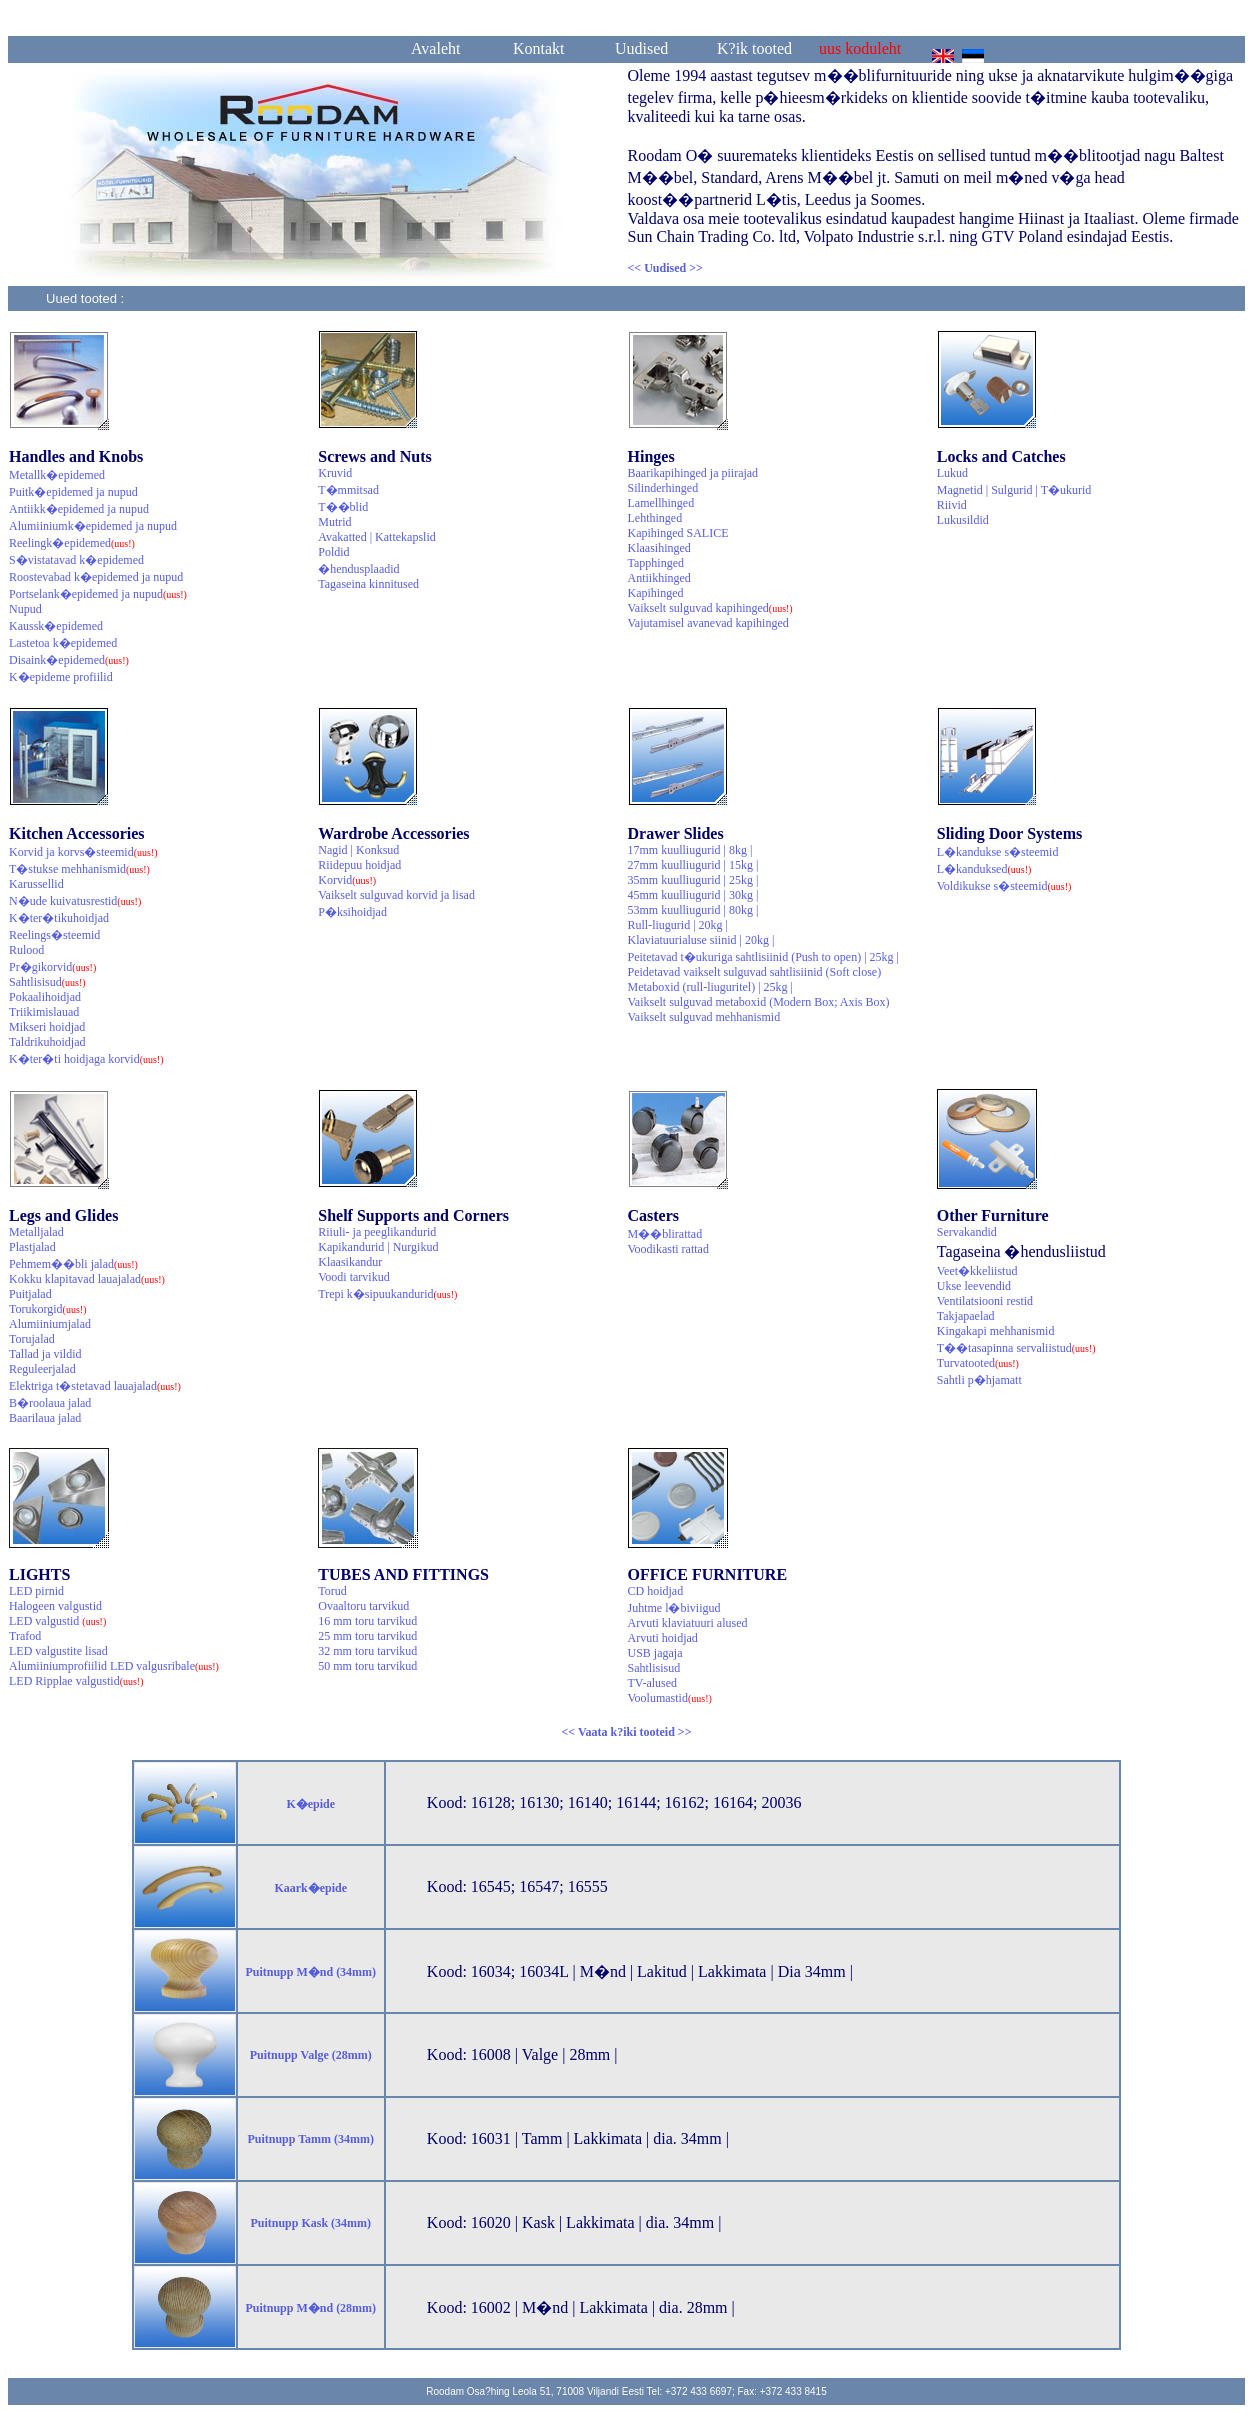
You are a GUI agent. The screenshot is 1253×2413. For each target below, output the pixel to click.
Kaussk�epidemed (56, 626)
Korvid (347, 880)
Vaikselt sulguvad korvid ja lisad (396, 895)
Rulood (26, 950)
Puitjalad (30, 1294)
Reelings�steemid (54, 935)
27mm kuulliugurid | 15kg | (693, 865)
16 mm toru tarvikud (367, 1621)
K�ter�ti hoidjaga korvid (86, 1059)
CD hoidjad (656, 1591)
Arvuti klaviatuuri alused (688, 1623)
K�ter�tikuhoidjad (59, 918)
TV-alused (653, 1683)
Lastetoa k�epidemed (63, 643)
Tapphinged (656, 563)
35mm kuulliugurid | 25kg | (693, 880)
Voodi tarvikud (353, 1277)
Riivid (952, 505)
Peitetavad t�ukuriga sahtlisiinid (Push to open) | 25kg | (763, 957)
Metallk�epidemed (57, 475)
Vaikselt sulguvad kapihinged (710, 608)
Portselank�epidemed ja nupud (98, 594)
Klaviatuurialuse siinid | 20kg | (701, 940)
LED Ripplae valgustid (76, 1681)
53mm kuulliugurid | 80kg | (693, 910)
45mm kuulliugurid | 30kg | (693, 895)
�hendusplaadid (358, 569)
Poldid (333, 552)
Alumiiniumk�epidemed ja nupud (93, 526)
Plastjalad (32, 1247)
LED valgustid (57, 1621)
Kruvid (335, 473)
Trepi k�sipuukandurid (387, 1294)
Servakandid (967, 1232)
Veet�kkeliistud (977, 1271)
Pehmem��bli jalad (73, 1264)
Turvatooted (978, 1363)
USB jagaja (655, 1653)
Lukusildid (963, 520)
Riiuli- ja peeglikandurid (377, 1232)
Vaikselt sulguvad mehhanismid (704, 1017)
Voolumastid (670, 1698)
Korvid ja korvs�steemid (83, 852)
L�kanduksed (984, 869)
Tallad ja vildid (45, 1354)
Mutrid (334, 522)
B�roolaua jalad (50, 1403)
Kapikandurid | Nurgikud (378, 1247)
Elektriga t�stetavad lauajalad (95, 1386)
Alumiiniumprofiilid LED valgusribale (114, 1666)
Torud (332, 1591)
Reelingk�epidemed (72, 543)
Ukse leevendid (974, 1286)
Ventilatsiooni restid (985, 1301)
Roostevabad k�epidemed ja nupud (96, 577)
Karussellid (36, 884)
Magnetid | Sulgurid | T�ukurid (1014, 490)
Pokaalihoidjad (45, 997)
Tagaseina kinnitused (368, 584)
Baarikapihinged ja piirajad (693, 473)
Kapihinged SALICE (678, 533)
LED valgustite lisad (58, 1651)
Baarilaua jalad (45, 1418)
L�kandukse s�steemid (998, 852)
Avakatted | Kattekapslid (376, 537)
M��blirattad (665, 1234)
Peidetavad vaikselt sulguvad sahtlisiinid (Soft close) (755, 972)
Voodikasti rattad (668, 1249)
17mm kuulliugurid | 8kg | (690, 850)
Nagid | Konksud (358, 850)
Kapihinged (656, 593)
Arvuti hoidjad (663, 1638)
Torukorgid (48, 1309)
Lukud (952, 473)
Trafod (25, 1636)
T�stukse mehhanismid (79, 869)
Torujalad (32, 1339)
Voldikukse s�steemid (1004, 886)
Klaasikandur (350, 1262)
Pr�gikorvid (52, 967)
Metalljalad (36, 1232)
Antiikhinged (659, 578)
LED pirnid (36, 1591)
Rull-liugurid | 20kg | (678, 925)
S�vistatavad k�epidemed (76, 560)
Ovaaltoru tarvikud (363, 1606)
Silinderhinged (663, 488)
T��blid (343, 507)
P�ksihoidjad (352, 912)
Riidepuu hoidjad (359, 865)
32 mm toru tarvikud (367, 1651)
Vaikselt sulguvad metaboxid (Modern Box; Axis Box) (759, 1002)
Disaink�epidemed (69, 660)
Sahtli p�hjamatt (979, 1380)
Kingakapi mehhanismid (996, 1331)
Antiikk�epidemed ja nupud (79, 509)
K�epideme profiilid (61, 677)
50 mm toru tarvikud (367, 1666)
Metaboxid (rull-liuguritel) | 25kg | (710, 987)
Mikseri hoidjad (47, 1027)
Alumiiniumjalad (50, 1324)
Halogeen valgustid (55, 1606)
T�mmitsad (348, 490)
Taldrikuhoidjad (47, 1042)
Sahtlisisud (47, 982)
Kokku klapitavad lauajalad (87, 1279)
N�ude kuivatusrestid (75, 901)
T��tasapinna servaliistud (1016, 1348)
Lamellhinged (661, 503)
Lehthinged (655, 518)
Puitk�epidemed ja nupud (73, 492)
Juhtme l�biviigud (674, 1608)
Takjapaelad (966, 1316)
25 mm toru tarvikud (367, 1636)
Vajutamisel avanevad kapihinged (708, 623)
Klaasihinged (659, 548)
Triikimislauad (44, 1012)
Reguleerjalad (42, 1369)
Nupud (25, 609)
